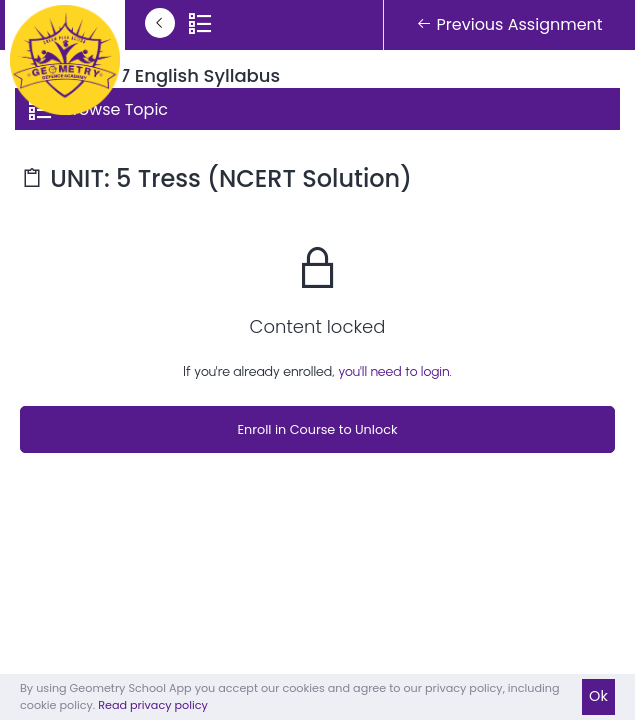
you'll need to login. (395, 371)
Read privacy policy (153, 705)
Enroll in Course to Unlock (317, 429)
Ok (598, 696)
